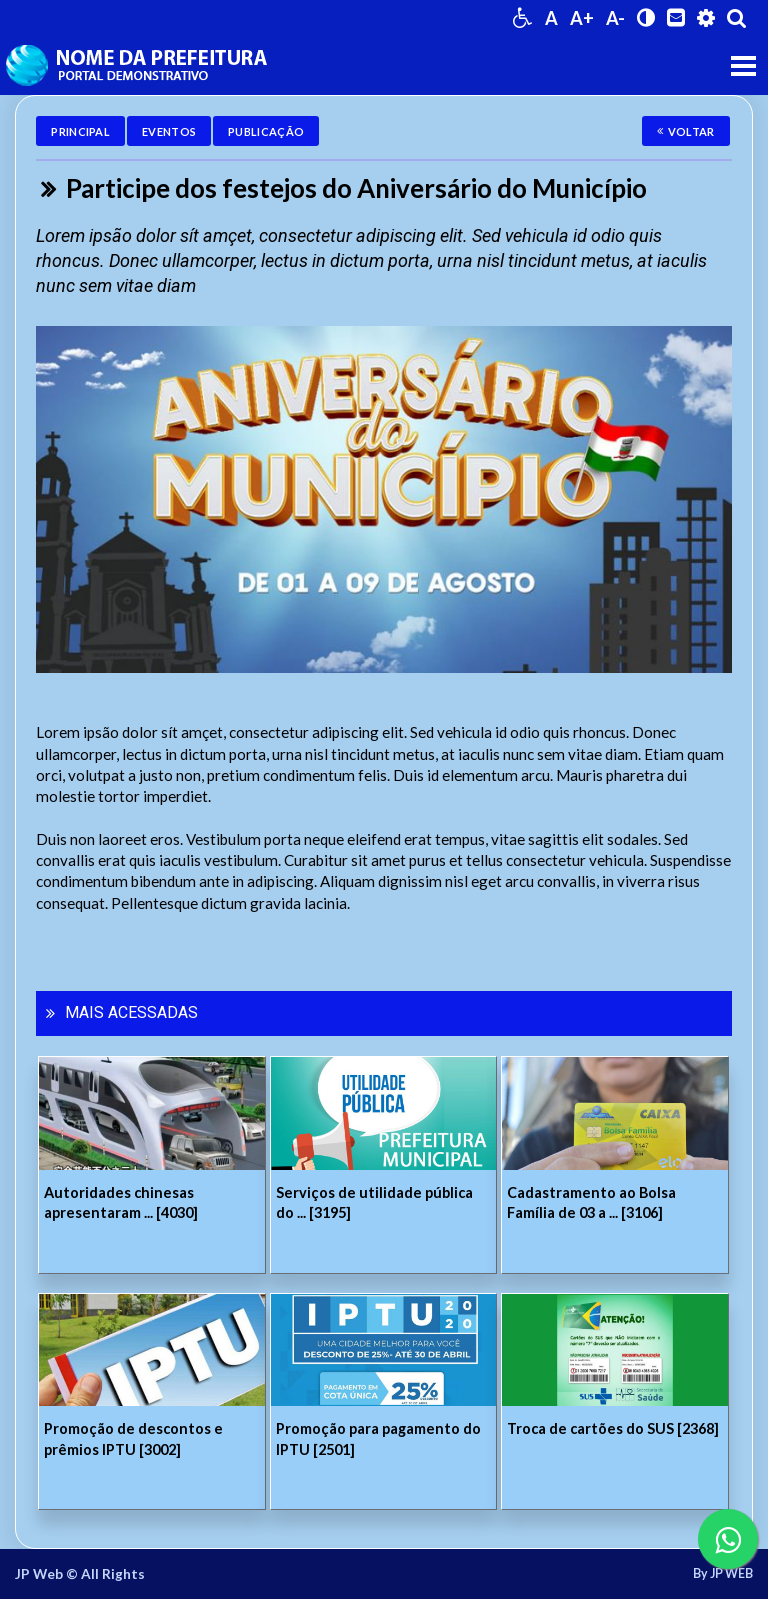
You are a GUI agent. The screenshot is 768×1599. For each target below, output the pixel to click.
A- (615, 18)
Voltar (686, 131)
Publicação (266, 131)
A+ (582, 18)
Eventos (169, 131)
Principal (80, 131)
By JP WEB (723, 1574)
